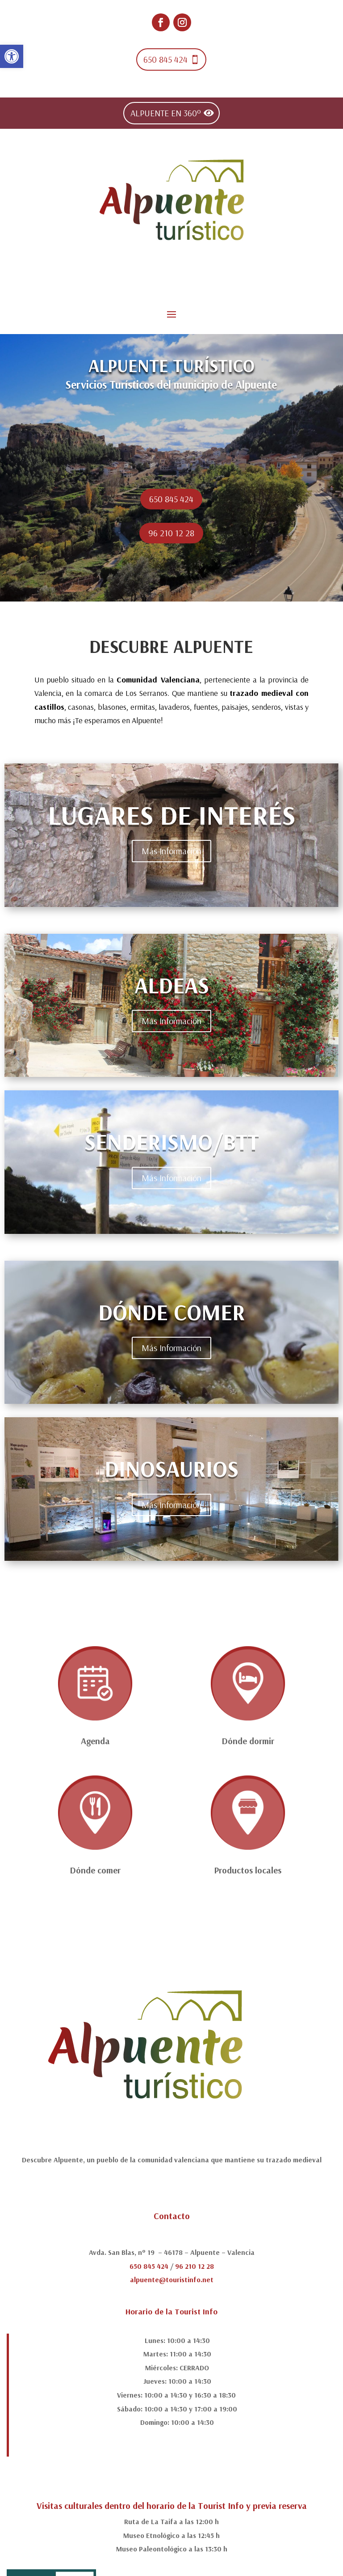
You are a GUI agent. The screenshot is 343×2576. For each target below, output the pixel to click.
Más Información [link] (171, 850)
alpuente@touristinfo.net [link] (171, 2279)
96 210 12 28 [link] (171, 532)
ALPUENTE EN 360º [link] (165, 113)
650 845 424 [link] (165, 59)
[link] (11, 56)
